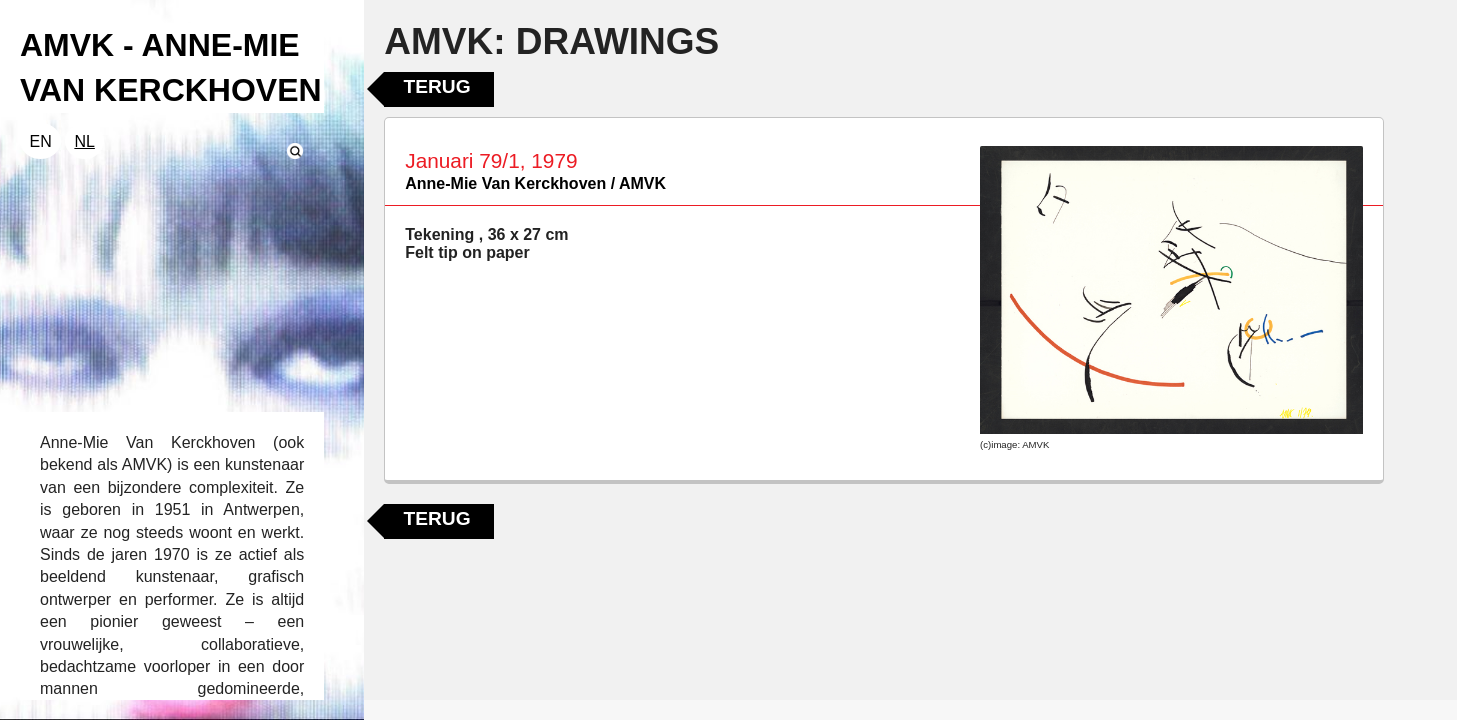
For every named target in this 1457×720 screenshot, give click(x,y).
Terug (436, 86)
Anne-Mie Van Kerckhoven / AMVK (535, 183)
